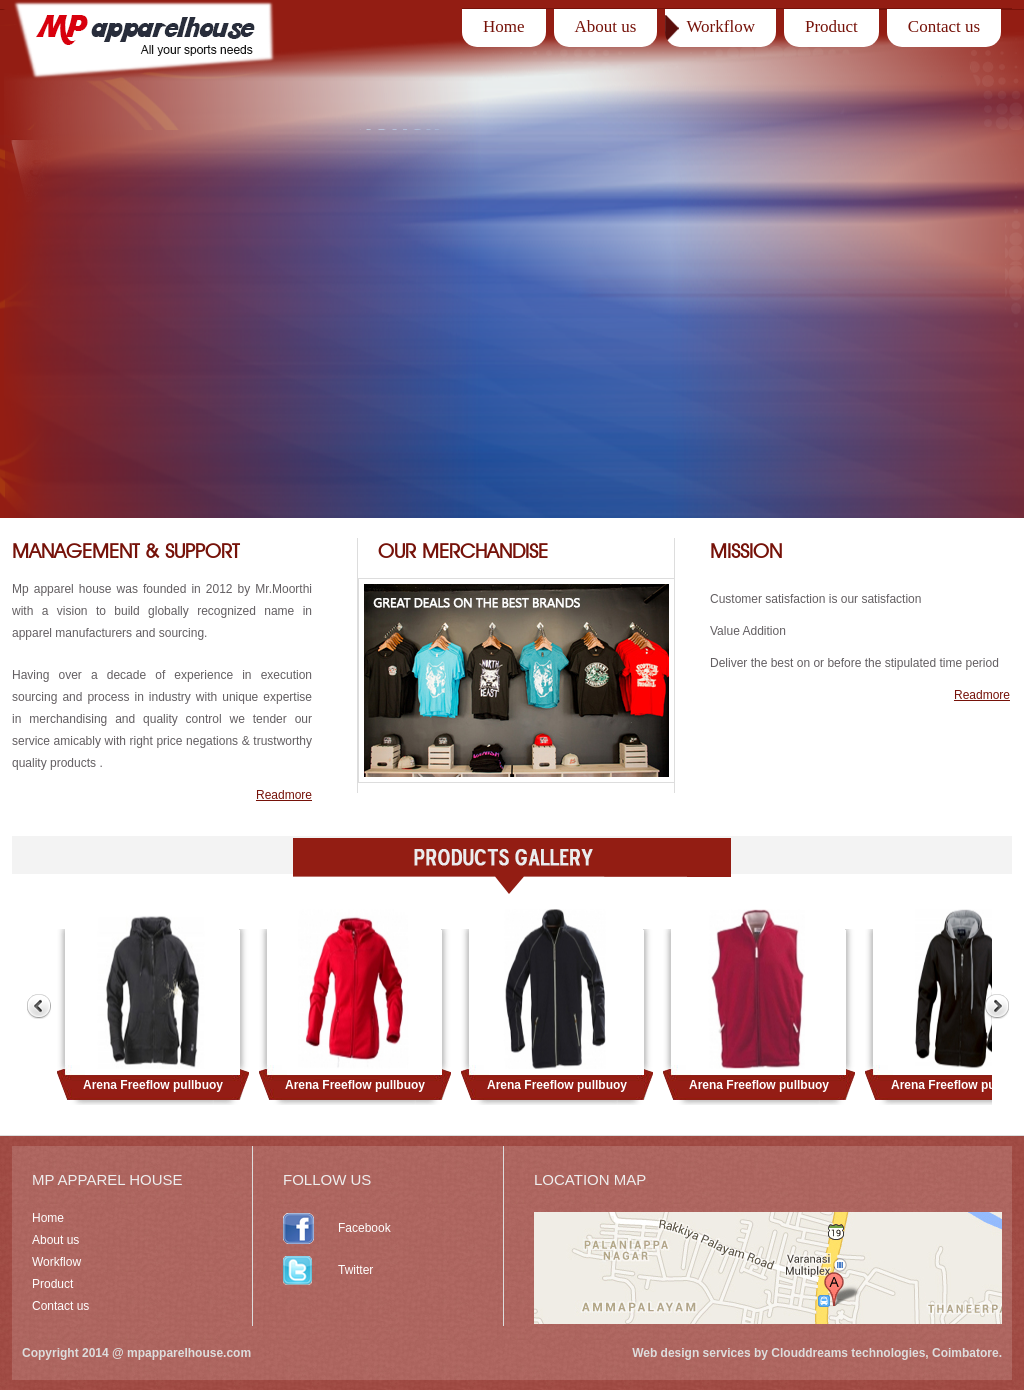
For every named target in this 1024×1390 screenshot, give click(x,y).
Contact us (944, 26)
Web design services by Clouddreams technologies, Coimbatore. (817, 1353)
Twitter (355, 1270)
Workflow (720, 26)
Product (831, 26)
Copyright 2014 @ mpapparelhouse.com (136, 1353)
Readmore (284, 795)
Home (504, 26)
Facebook (364, 1228)
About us (606, 26)
